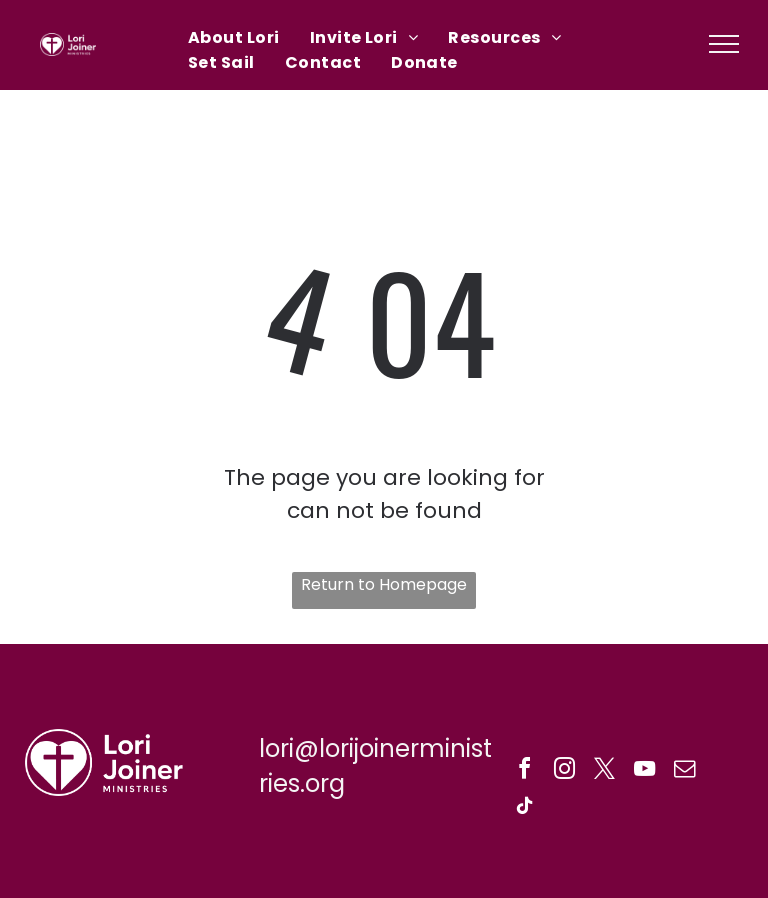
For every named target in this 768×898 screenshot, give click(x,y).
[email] (685, 771)
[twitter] (605, 771)
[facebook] (525, 771)
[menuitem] (234, 37)
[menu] (724, 44)
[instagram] (565, 771)
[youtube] (645, 771)
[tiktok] (525, 808)
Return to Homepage (384, 584)
